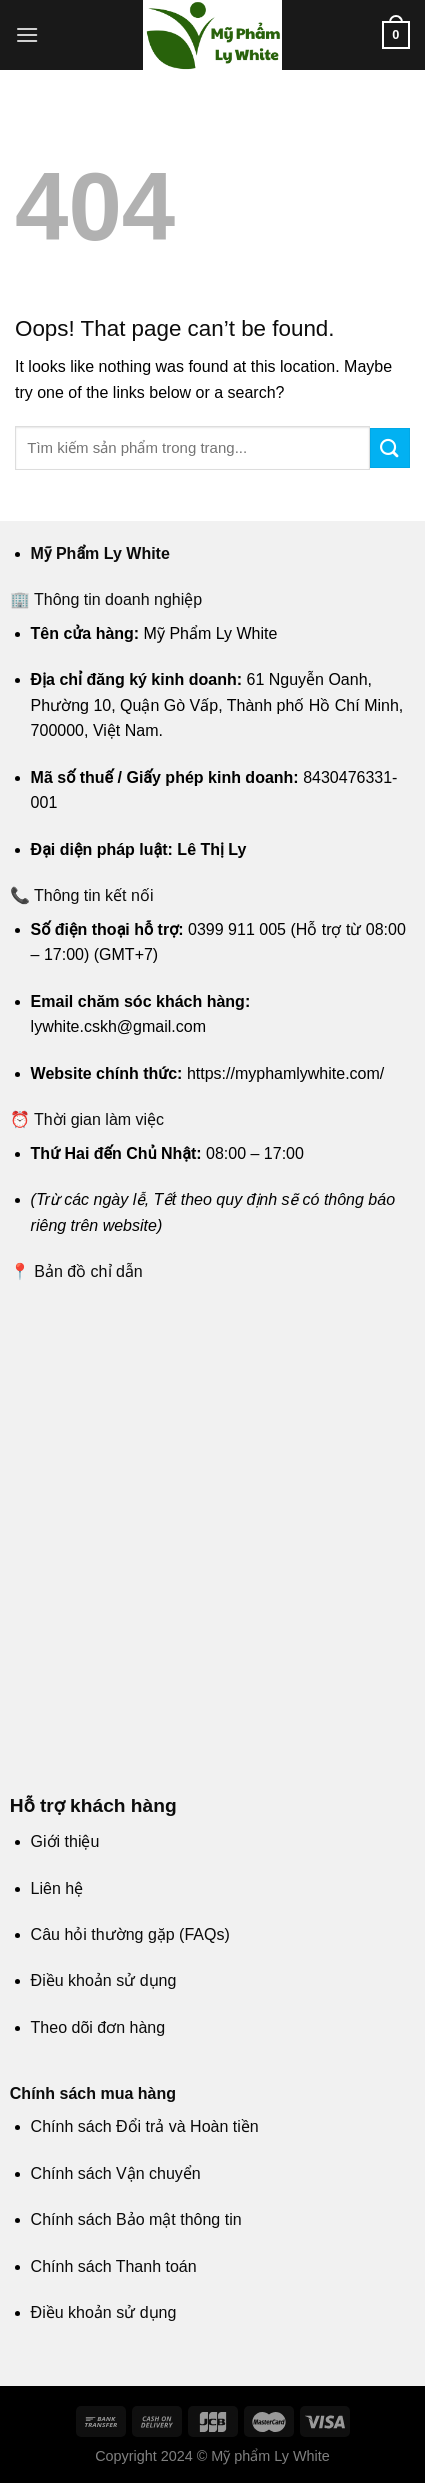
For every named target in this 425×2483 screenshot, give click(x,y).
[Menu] (27, 34)
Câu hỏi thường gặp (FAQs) (130, 1934)
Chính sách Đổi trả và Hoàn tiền (145, 2126)
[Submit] (390, 447)
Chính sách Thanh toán (114, 2266)
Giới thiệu (65, 1841)
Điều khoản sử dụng (104, 1980)
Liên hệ (57, 1888)
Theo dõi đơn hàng (98, 2027)
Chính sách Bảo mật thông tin (136, 2219)
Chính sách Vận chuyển (116, 2173)
